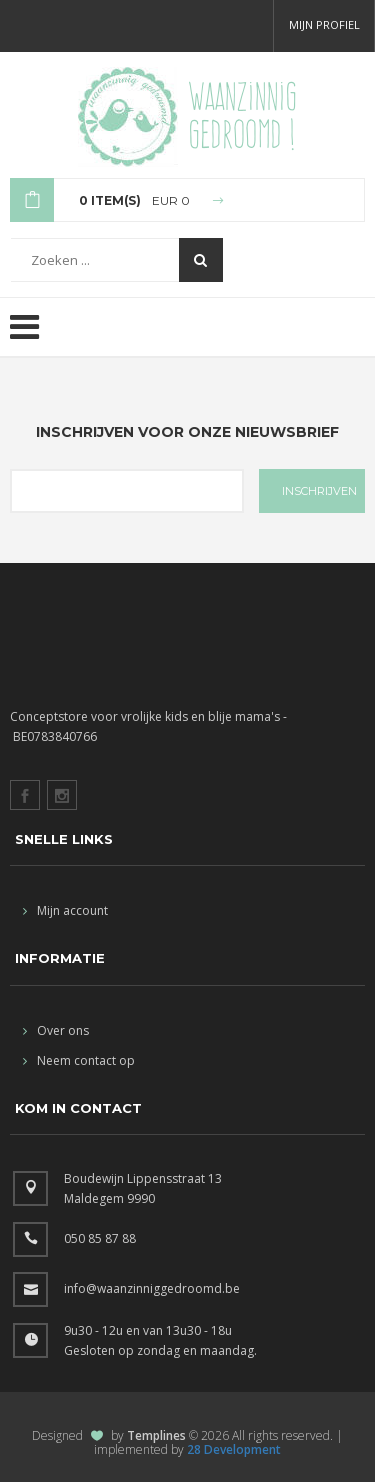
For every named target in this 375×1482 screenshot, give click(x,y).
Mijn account (65, 910)
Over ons (56, 1030)
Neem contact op (79, 1060)
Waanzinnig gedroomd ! (242, 115)
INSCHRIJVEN (319, 491)
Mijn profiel (324, 24)
